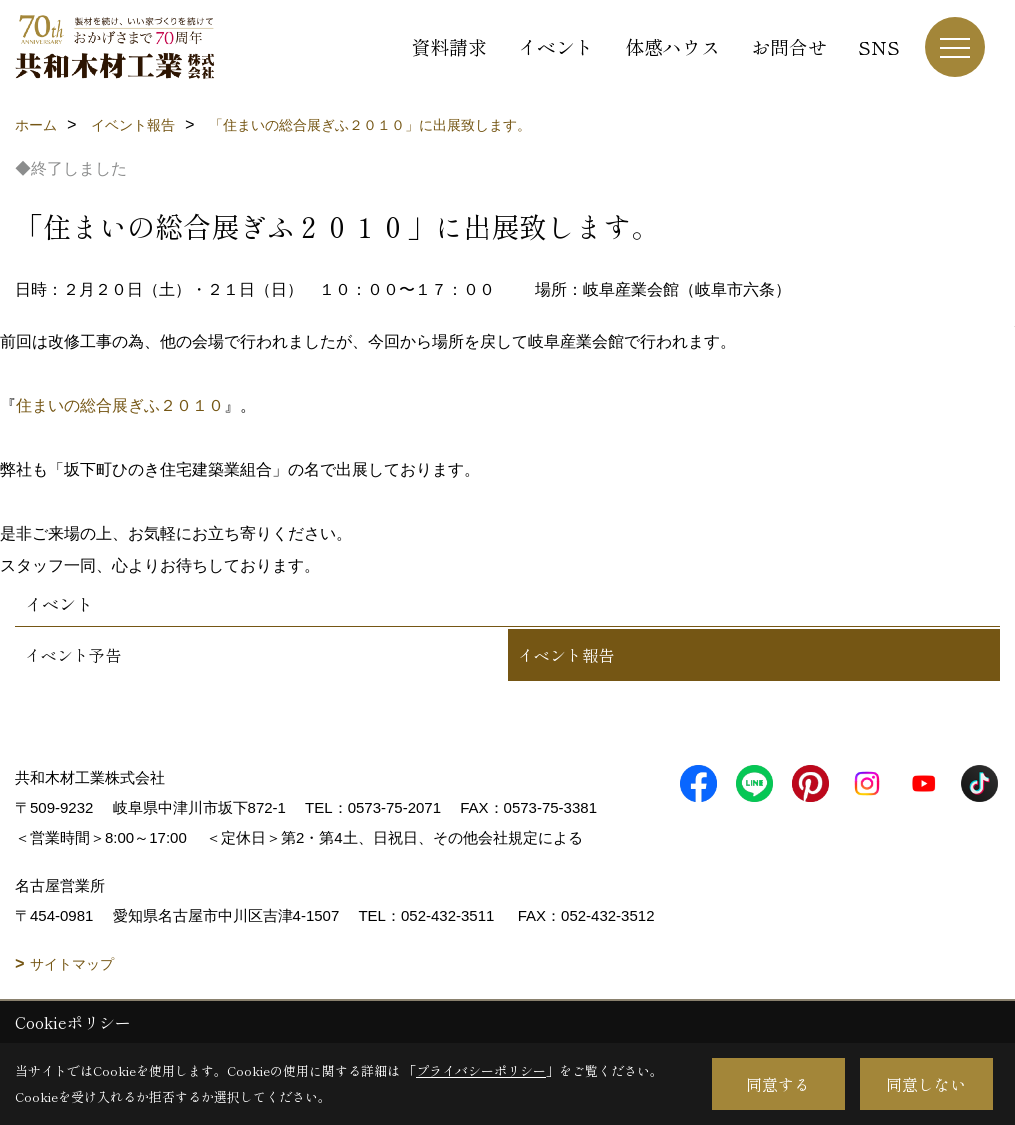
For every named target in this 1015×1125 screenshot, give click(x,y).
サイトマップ (72, 964)
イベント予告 (73, 655)
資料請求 (449, 46)
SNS (879, 46)
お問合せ (789, 46)
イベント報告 (566, 655)
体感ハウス (672, 46)
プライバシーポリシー (481, 1070)
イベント (556, 46)
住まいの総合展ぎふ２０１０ (120, 405)
